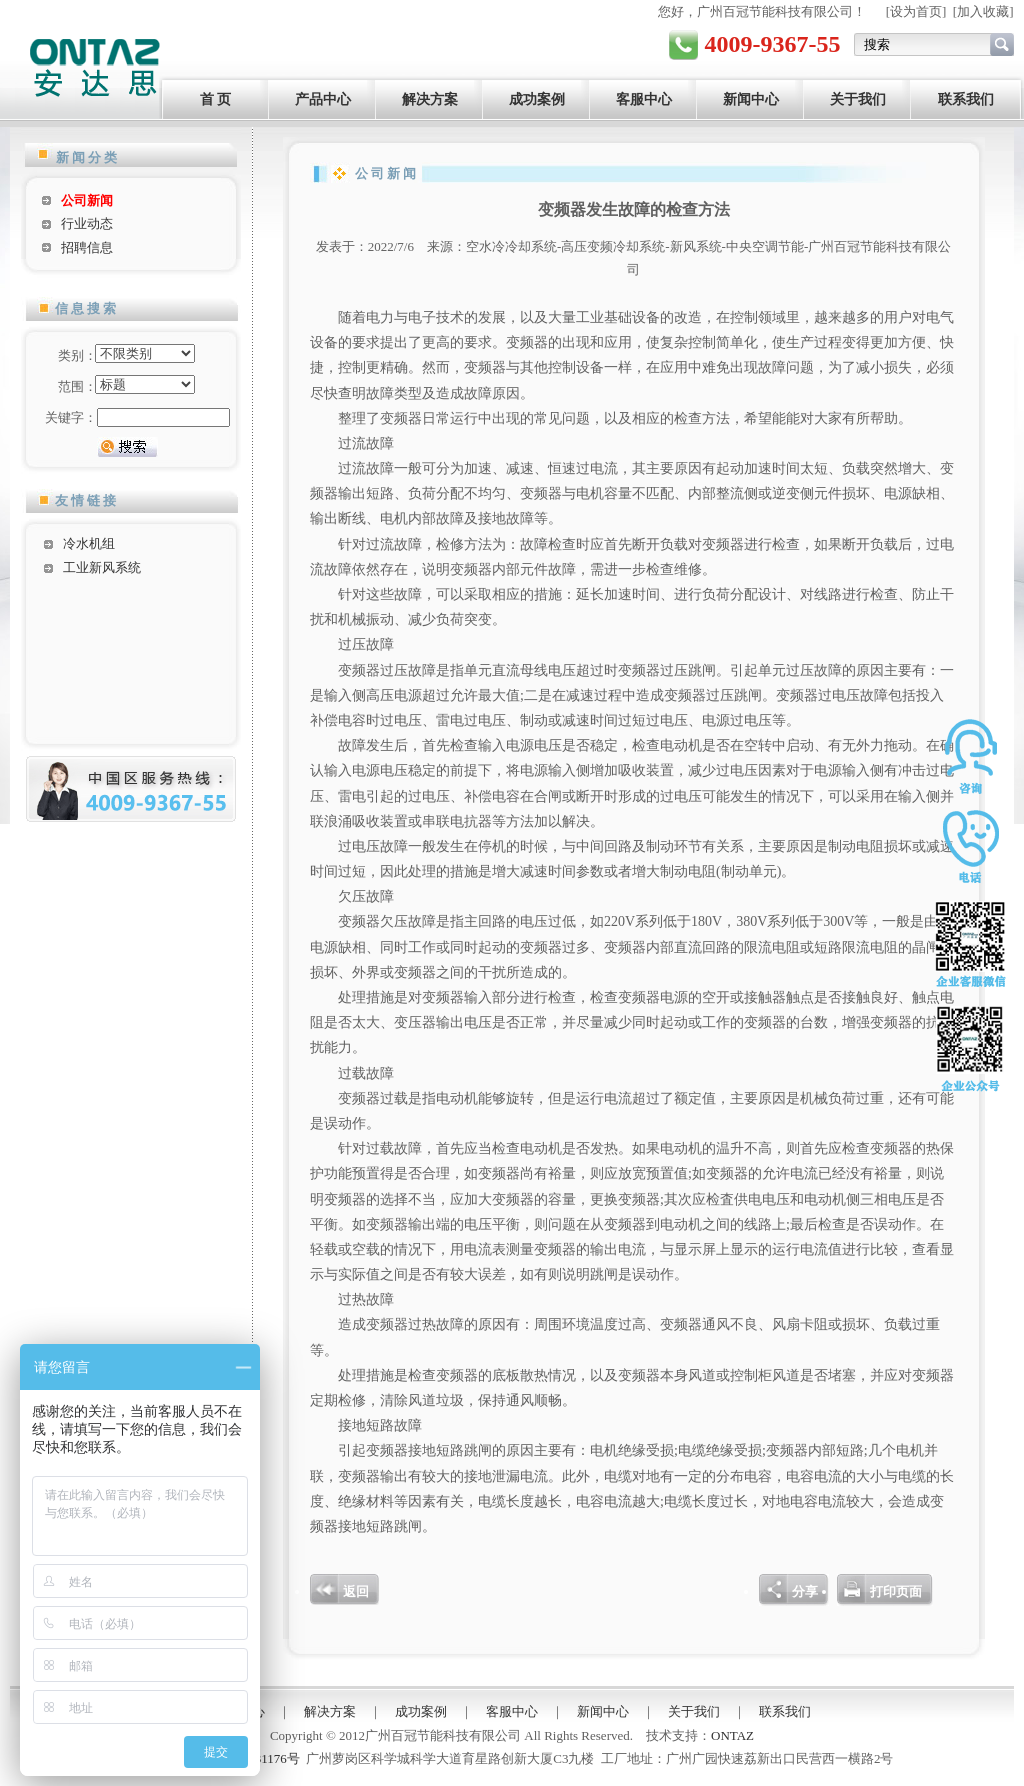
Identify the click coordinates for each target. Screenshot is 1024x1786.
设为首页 (916, 11)
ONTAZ (732, 1735)
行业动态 (87, 223)
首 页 (216, 99)
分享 (805, 1591)
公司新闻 (87, 200)
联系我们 (966, 99)
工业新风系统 (102, 567)
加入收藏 (983, 11)
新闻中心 (751, 99)
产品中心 (323, 99)
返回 (356, 1591)
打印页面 (896, 1591)
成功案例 (537, 99)
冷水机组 (89, 543)
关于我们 (858, 99)
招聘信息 (87, 247)
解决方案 (430, 99)
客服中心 (644, 99)
